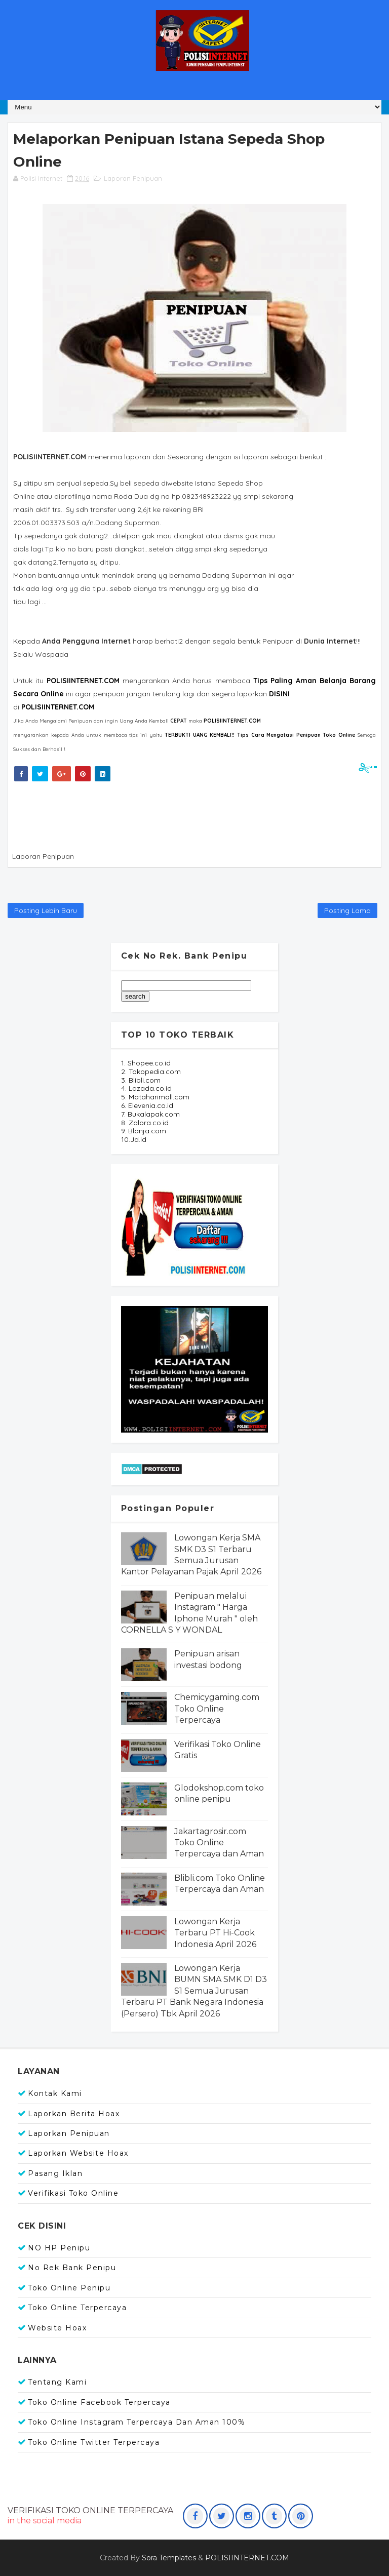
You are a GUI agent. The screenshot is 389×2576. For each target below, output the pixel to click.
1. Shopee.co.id (146, 1062)
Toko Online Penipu (69, 2287)
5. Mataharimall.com (155, 1096)
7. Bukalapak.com (150, 1114)
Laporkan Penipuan (69, 2133)
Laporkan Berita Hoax (74, 2113)
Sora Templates (169, 2557)
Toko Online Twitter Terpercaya (94, 2442)
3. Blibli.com (141, 1080)
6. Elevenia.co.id (147, 1105)
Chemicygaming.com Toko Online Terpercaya (216, 1708)
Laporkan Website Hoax (78, 2153)
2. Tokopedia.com (151, 1071)
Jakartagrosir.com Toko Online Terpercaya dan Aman (219, 1843)
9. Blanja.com (143, 1130)
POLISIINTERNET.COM (57, 706)
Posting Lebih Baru (45, 910)
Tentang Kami (57, 2382)
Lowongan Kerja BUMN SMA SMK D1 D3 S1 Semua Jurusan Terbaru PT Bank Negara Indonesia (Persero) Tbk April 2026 (194, 1990)
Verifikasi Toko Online (73, 2193)
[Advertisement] (195, 814)
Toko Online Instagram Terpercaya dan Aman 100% (136, 2422)
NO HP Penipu (59, 2247)
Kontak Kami (55, 2093)
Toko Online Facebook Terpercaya (99, 2402)
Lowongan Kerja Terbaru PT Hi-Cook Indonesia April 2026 (215, 1933)
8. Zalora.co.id (145, 1122)
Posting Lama (347, 910)
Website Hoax (57, 2327)
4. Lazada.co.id (146, 1088)
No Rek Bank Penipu (72, 2267)
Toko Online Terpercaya (77, 2307)
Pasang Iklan (55, 2173)
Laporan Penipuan (133, 178)
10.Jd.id (133, 1139)
